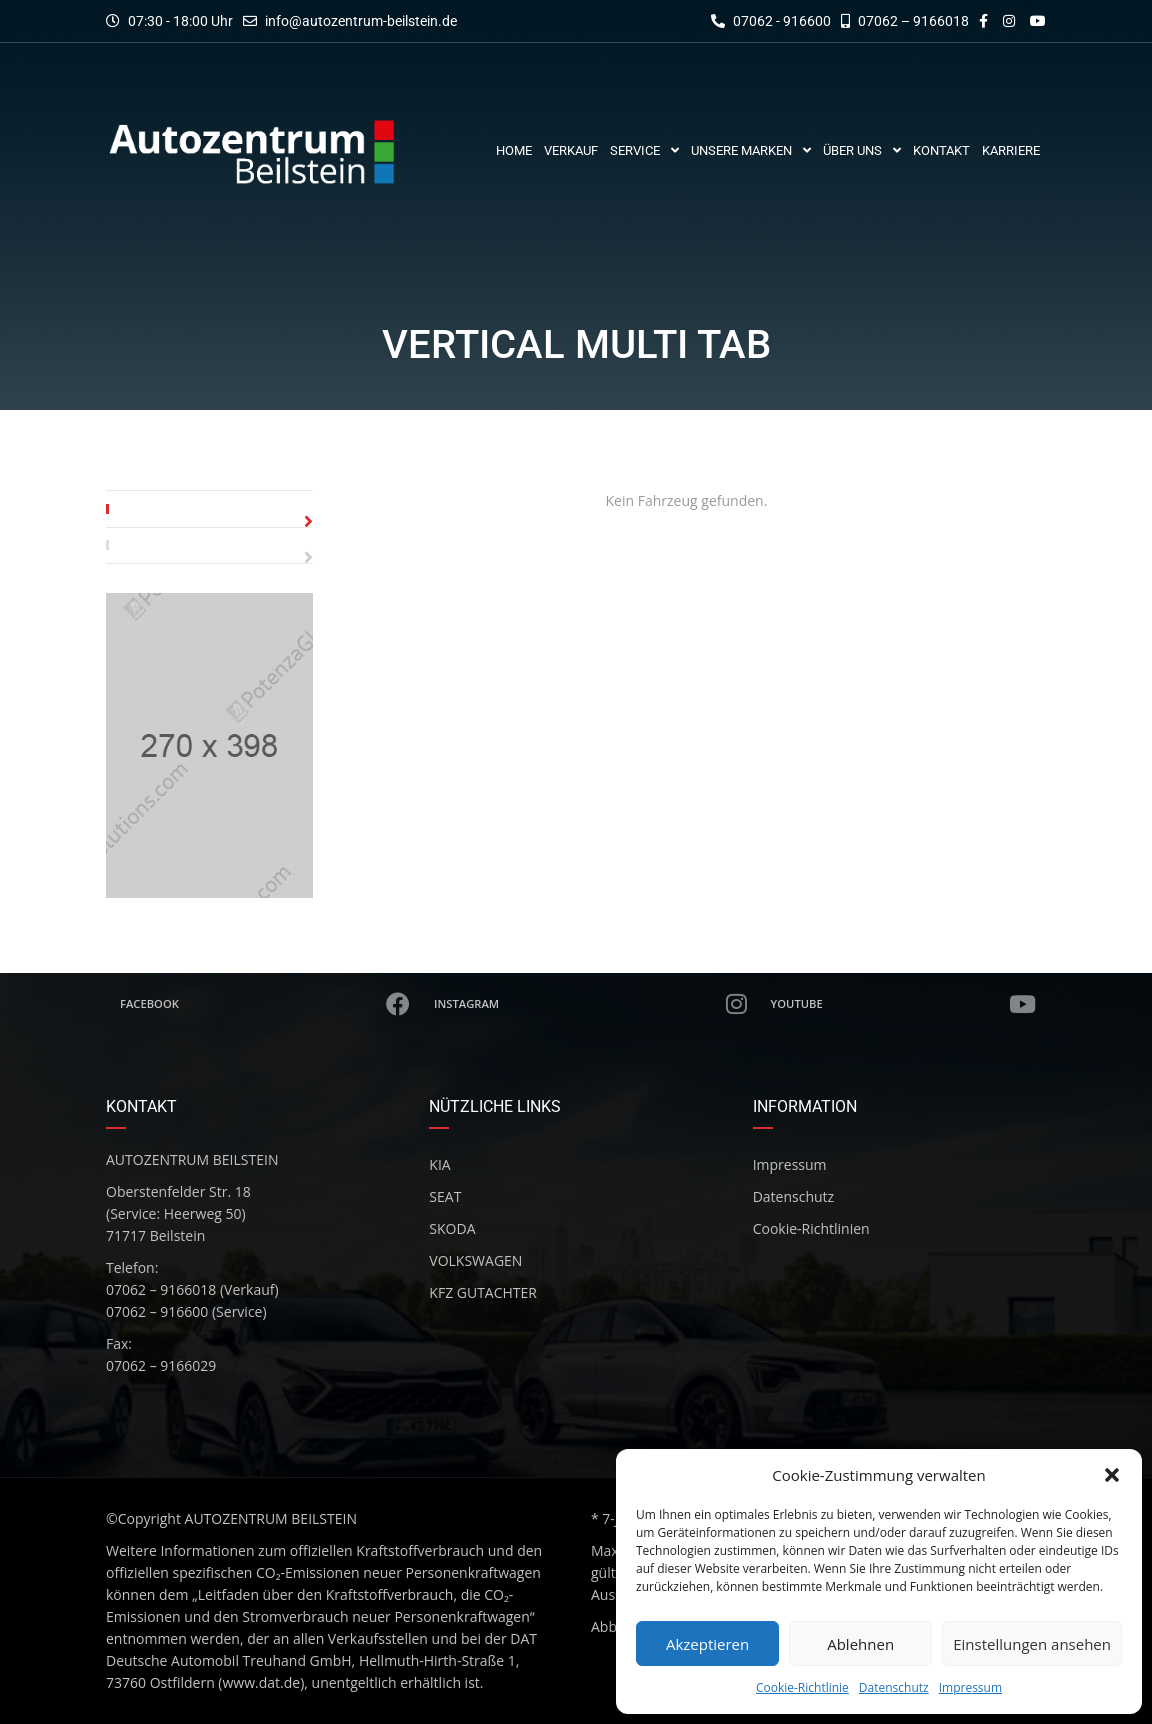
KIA (439, 1164)
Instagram (591, 1004)
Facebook (265, 1004)
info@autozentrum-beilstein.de (361, 21)
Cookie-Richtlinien (811, 1228)
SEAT (445, 1196)
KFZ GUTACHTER (483, 1292)
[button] (1112, 1475)
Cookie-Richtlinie (802, 1687)
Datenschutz (894, 1687)
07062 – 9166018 (905, 21)
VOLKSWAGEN (475, 1260)
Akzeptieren (707, 1644)
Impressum (970, 1687)
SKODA (452, 1228)
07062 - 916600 (771, 21)
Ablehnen (860, 1644)
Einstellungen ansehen (1032, 1644)
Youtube (904, 1004)
